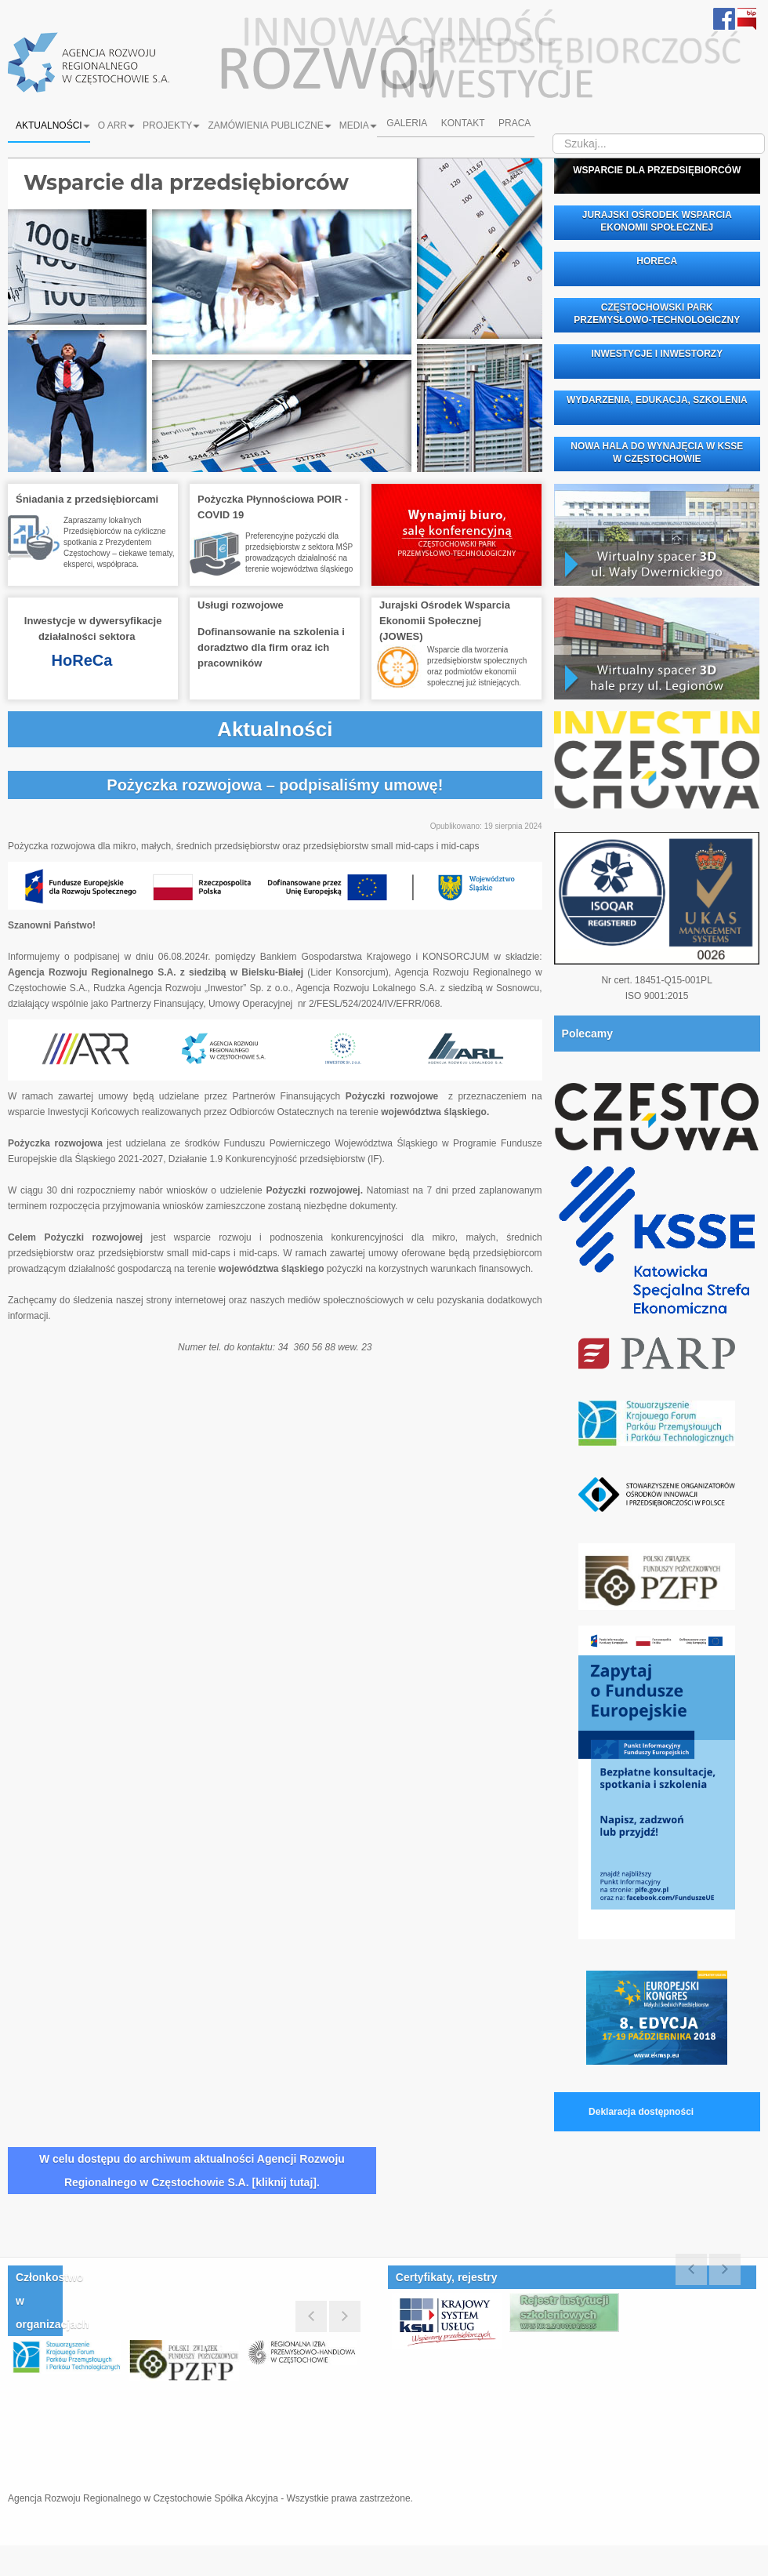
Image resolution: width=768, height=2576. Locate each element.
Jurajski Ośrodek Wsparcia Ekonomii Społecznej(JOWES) (444, 620)
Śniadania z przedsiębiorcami (87, 499)
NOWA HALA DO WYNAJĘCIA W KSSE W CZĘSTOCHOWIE (657, 452)
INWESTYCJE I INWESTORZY (657, 353)
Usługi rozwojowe (240, 605)
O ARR (116, 125)
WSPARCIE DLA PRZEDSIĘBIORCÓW (657, 170)
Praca (517, 125)
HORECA (656, 261)
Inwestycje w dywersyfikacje (93, 621)
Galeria (405, 125)
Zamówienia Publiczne (269, 125)
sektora (117, 636)
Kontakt (463, 125)
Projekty (171, 125)
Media (358, 125)
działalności (67, 636)
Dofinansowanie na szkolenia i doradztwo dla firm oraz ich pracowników (271, 647)
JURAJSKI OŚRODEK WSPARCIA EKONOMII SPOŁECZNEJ (657, 221)
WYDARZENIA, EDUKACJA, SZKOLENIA (657, 399)
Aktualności (53, 125)
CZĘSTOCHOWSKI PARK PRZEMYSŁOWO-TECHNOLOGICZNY (657, 313)
